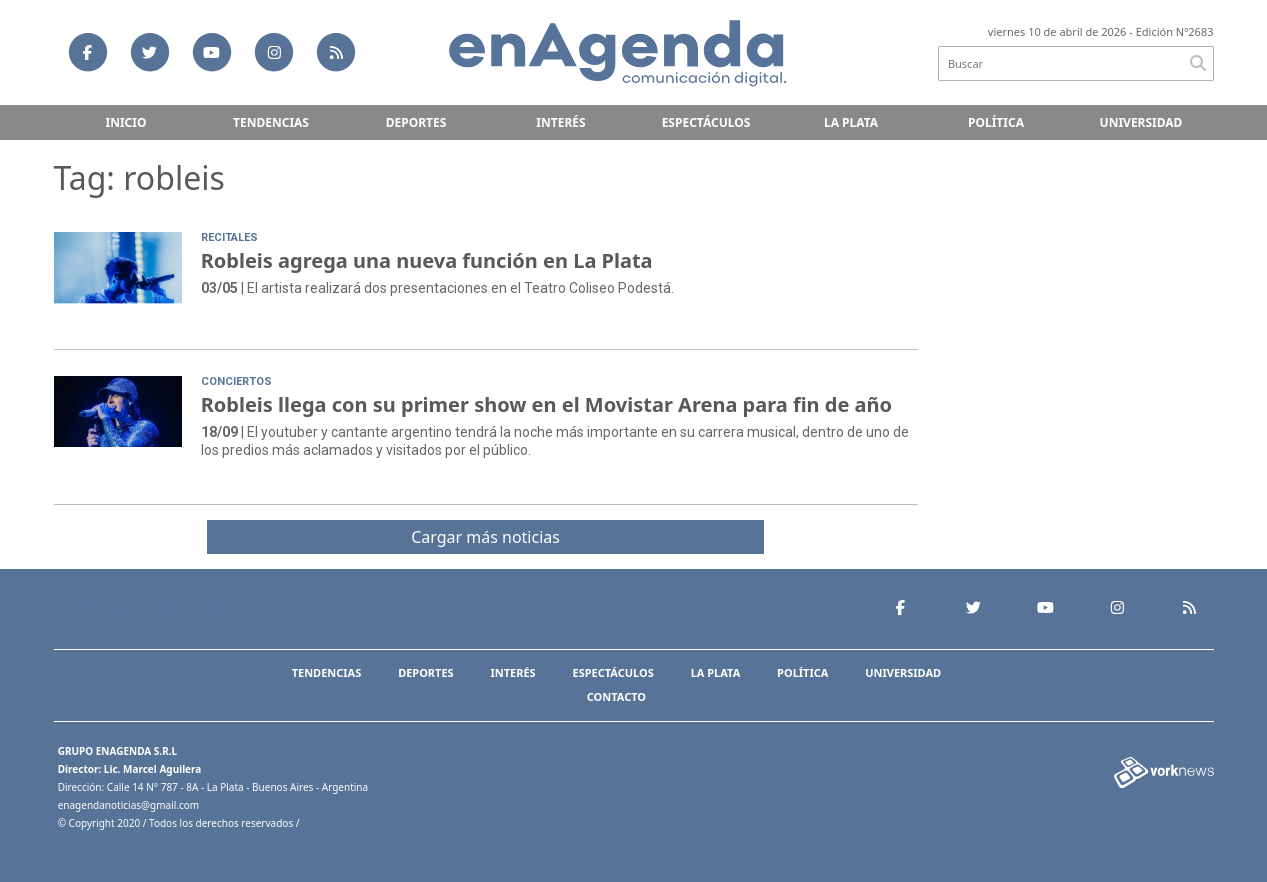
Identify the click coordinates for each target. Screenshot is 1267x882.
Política (996, 122)
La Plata (851, 122)
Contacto (616, 696)
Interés (560, 122)
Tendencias (271, 122)
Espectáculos (706, 122)
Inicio (126, 122)
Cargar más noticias (485, 537)
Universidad (1141, 122)
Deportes (416, 122)
